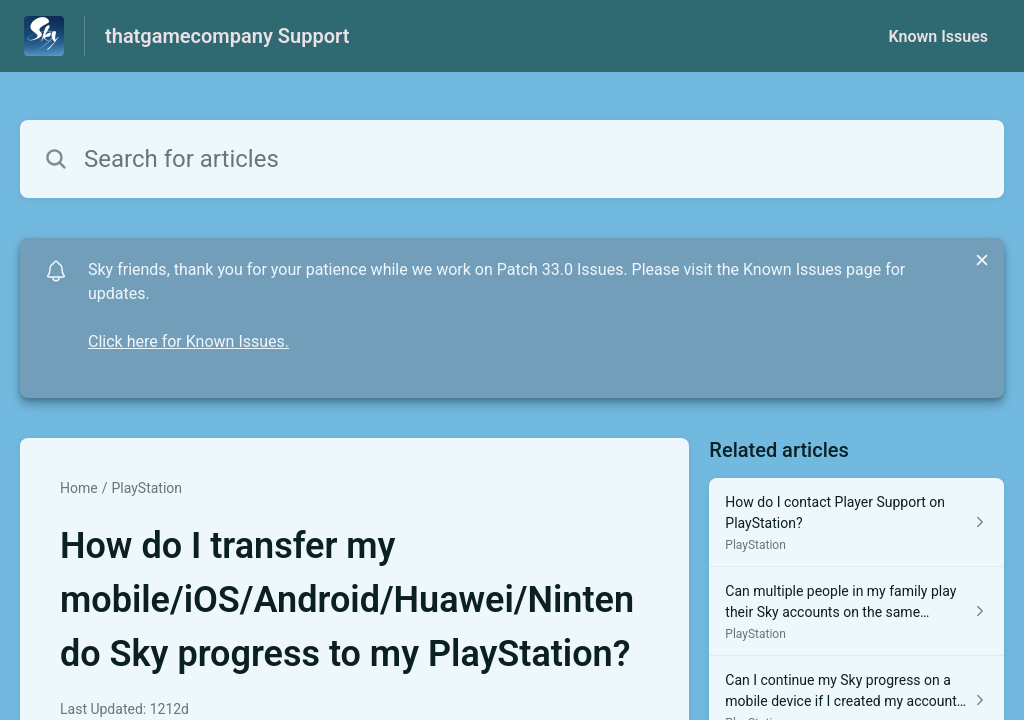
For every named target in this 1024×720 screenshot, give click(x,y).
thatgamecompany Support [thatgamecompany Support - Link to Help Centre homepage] (227, 36)
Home (79, 488)
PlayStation (146, 488)
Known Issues (938, 36)
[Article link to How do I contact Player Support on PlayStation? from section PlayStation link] (856, 522)
